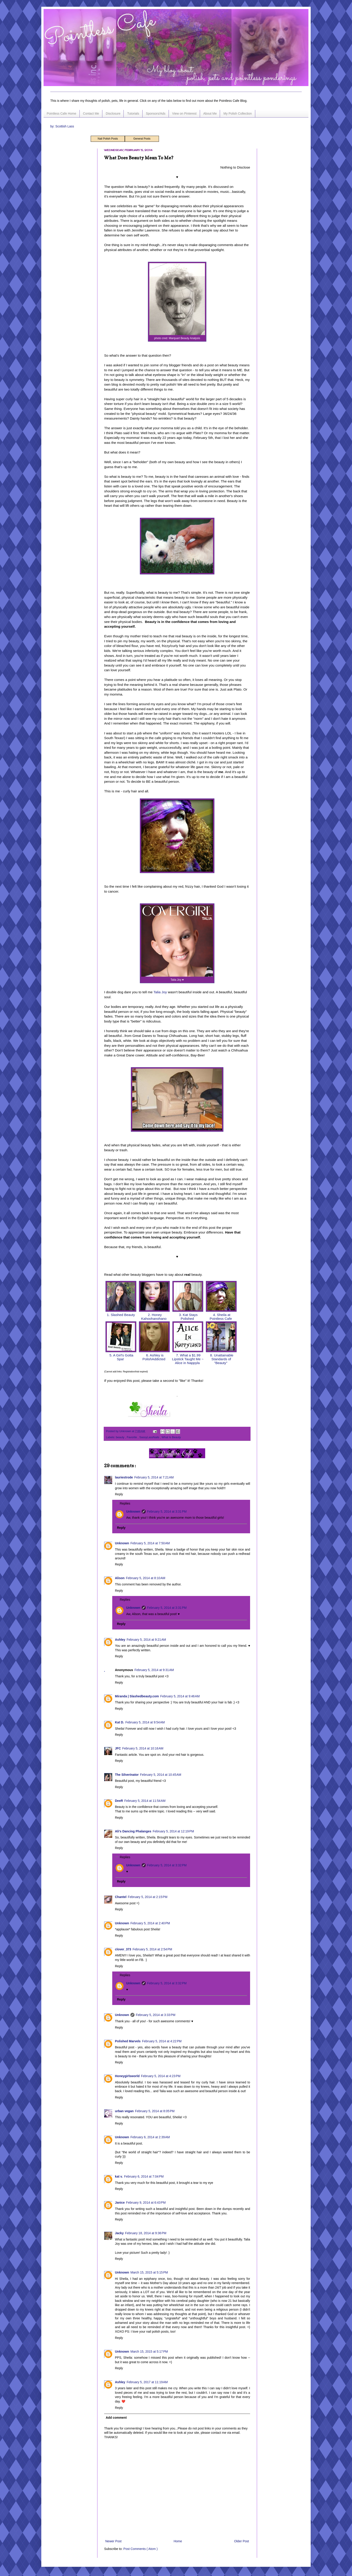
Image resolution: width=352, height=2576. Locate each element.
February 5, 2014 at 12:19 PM (173, 1831)
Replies (125, 1503)
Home (178, 2541)
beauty (120, 1437)
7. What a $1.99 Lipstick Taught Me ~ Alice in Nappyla (187, 1359)
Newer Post (113, 2541)
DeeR (119, 1801)
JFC (118, 1748)
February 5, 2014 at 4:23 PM (160, 2076)
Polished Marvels (128, 2041)
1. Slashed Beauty (121, 1315)
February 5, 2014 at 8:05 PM (154, 2111)
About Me (210, 113)
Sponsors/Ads (155, 113)
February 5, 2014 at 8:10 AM (145, 1578)
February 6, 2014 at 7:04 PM (144, 2176)
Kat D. (119, 1722)
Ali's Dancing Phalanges (133, 1831)
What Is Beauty (171, 1437)
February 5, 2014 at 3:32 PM (167, 1865)
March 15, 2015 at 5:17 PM (149, 2351)
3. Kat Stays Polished (188, 1316)
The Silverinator (127, 1774)
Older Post (241, 2541)
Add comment (116, 2417)
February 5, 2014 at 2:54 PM (152, 1949)
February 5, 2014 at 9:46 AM (180, 1696)
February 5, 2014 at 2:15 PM (147, 1897)
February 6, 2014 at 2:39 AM (150, 2137)
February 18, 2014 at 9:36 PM (145, 2233)
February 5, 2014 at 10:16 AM (142, 1748)
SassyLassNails (149, 1437)
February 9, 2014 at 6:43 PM (146, 2202)
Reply (119, 1494)
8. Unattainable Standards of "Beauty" (221, 1359)
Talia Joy (160, 992)
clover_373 (123, 1949)
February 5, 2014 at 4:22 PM (161, 2041)
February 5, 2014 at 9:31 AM (154, 1670)
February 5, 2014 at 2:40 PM (150, 1923)
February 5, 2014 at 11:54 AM (144, 1801)
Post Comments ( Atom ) (140, 2549)
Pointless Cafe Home (61, 113)
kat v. (119, 2176)
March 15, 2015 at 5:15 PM (149, 2272)
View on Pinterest (184, 113)
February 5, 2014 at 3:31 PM (167, 1511)
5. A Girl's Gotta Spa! (120, 1357)
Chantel (120, 1897)
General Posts (141, 138)
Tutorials (133, 113)
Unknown (133, 1511)
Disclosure (113, 113)
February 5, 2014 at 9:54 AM (145, 1722)
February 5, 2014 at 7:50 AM (150, 1543)
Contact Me (91, 113)
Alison (120, 1578)
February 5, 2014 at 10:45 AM (160, 1774)
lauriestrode (124, 1477)
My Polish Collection (237, 113)
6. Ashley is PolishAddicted (154, 1357)
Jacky (119, 2233)
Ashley (120, 1639)
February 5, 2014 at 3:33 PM (155, 2015)
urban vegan (124, 2111)
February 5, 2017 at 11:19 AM (147, 2382)
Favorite (132, 1437)
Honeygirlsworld (127, 2076)
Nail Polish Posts (108, 138)
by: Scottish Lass (62, 126)
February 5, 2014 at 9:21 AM (146, 1639)
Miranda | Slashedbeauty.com (137, 1696)
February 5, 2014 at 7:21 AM (154, 1477)
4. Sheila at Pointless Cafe (221, 1316)
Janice (120, 2202)
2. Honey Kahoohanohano (154, 1316)
